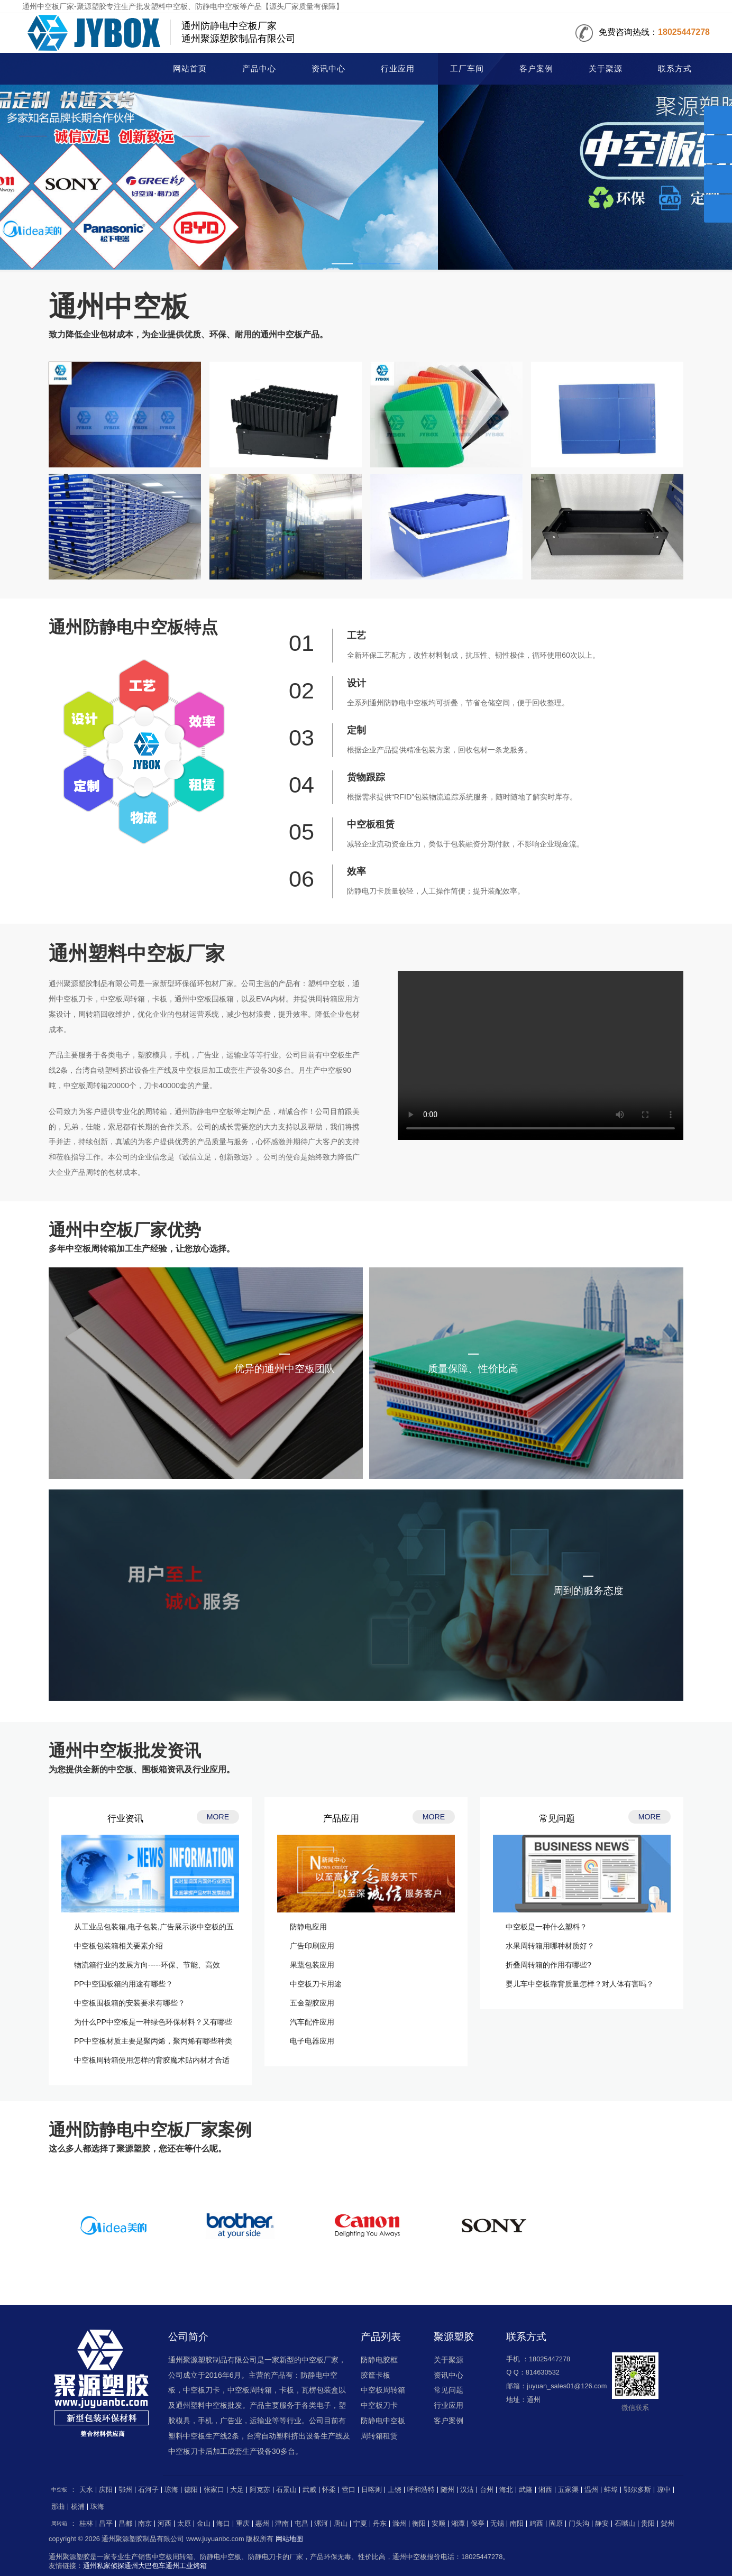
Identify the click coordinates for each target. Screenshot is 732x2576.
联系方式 (675, 69)
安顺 (438, 2523)
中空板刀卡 (379, 2405)
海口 (223, 2523)
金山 (204, 2523)
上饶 (394, 2490)
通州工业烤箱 (186, 2566)
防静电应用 (308, 1926)
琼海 (171, 2490)
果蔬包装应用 (312, 1965)
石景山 (286, 2490)
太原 (184, 2523)
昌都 (125, 2523)
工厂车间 (467, 69)
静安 (602, 2523)
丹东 (380, 2523)
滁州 (399, 2523)
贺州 (667, 2523)
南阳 (517, 2523)
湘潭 (458, 2523)
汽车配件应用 (312, 2022)
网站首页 (190, 69)
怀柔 (329, 2490)
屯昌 (301, 2523)
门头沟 (579, 2523)
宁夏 (360, 2523)
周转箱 (59, 2523)
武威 (309, 2490)
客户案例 (536, 69)
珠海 (97, 2507)
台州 (486, 2490)
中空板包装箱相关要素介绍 (118, 1946)
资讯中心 (328, 69)
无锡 (497, 2523)
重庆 (243, 2523)
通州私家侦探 (103, 2566)
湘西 (545, 2490)
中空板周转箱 (383, 2390)
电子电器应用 (312, 2041)
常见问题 (448, 2390)
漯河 (321, 2523)
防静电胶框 (379, 2360)
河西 (164, 2523)
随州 (447, 2490)
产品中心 (259, 69)
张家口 (214, 2490)
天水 (86, 2490)
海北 (506, 2490)
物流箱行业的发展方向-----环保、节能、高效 (147, 1965)
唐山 (340, 2523)
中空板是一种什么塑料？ (546, 1926)
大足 (237, 2490)
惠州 (262, 2523)
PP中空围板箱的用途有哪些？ (123, 1984)
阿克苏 (260, 2490)
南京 (145, 2523)
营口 (348, 2490)
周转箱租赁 (379, 2436)
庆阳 (106, 2490)
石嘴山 (625, 2523)
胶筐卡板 (375, 2375)
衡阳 (419, 2523)
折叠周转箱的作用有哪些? (548, 1965)
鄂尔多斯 (637, 2490)
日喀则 (371, 2490)
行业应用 (398, 69)
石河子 (148, 2490)
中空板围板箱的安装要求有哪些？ (129, 2003)
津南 (282, 2523)
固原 (556, 2523)
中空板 (78, 70)
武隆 (526, 2490)
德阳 (191, 2490)
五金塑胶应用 (312, 2003)
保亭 (477, 2523)
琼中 (664, 2490)
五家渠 (568, 2490)
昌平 (106, 2523)
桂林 (86, 2523)
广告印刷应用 (312, 1946)
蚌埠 (611, 2490)
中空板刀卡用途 (316, 1984)
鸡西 (536, 2523)
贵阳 (648, 2523)
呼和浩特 (421, 2490)
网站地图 (289, 2539)
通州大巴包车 (145, 2566)
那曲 (58, 2507)
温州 (591, 2490)
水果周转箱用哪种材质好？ (550, 1946)
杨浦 (78, 2507)
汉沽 (467, 2490)
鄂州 (125, 2490)
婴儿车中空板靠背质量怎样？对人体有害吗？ (580, 1984)
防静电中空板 (383, 2420)
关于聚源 (606, 69)
